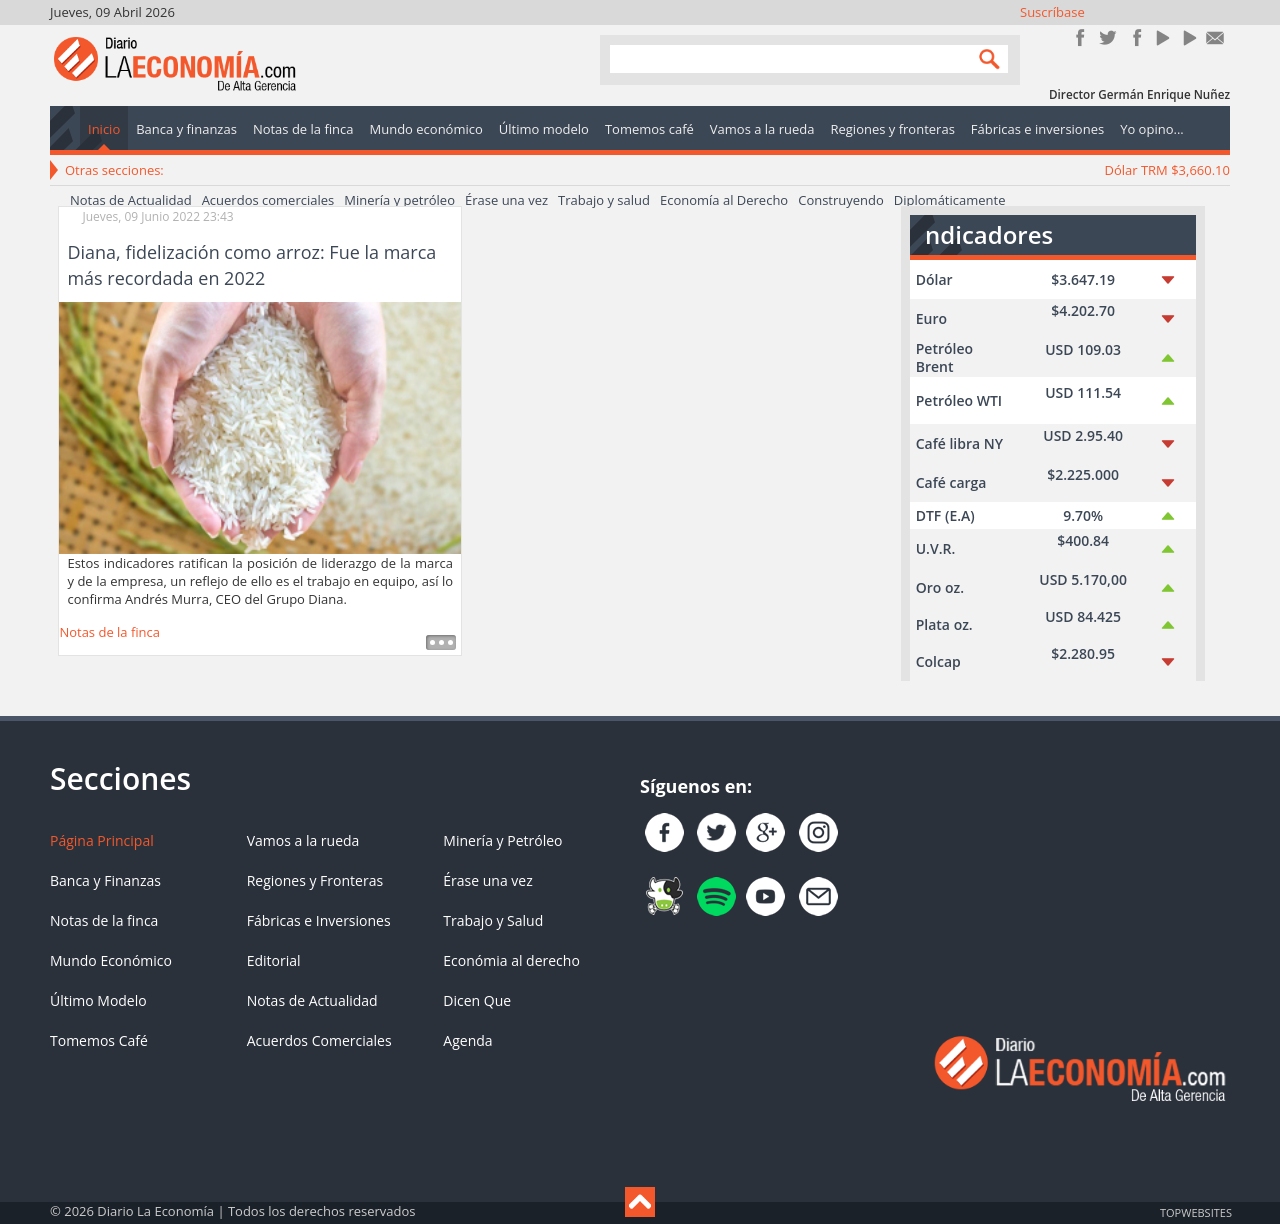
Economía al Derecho (724, 200)
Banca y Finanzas (105, 880)
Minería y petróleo (399, 200)
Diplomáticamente (950, 200)
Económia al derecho (511, 960)
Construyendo (841, 200)
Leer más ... (441, 642)
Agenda (467, 1040)
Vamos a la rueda (303, 840)
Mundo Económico (111, 960)
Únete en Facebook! (1080, 37)
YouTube (1161, 37)
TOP (1195, 1212)
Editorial (274, 960)
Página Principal (102, 840)
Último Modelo (98, 1000)
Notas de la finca (109, 632)
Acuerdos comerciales (268, 200)
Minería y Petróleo (502, 840)
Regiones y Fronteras (315, 880)
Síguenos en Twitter (1107, 37)
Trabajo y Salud (493, 920)
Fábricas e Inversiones (319, 920)
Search (985, 58)
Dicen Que (477, 1000)
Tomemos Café (99, 1040)
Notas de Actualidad (131, 200)
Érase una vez (506, 200)
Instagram (1134, 37)
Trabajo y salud (604, 200)
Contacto (1215, 37)
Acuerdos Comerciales (319, 1040)
